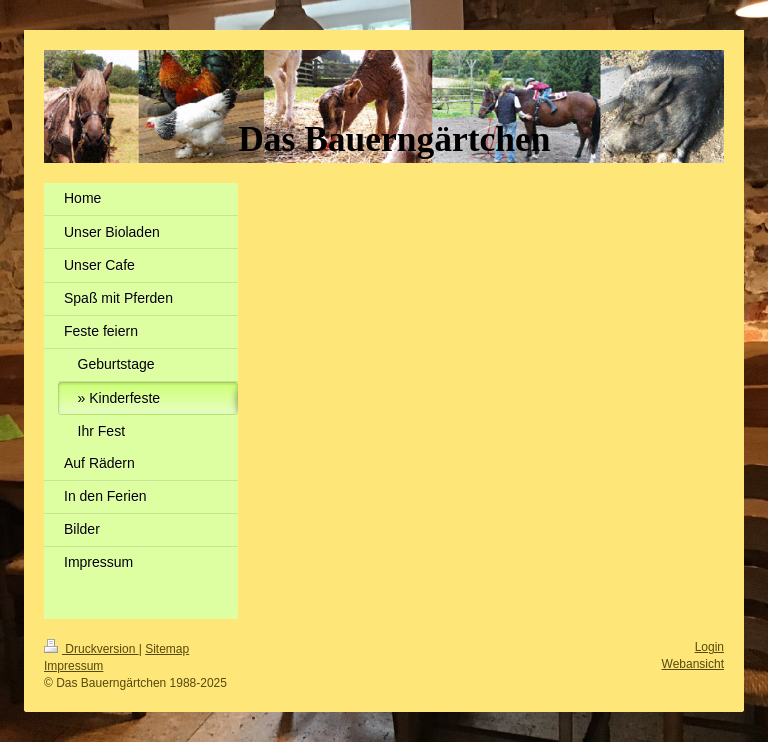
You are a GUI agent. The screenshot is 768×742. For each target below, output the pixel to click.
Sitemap (167, 649)
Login (709, 647)
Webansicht (693, 664)
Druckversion (91, 649)
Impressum (73, 666)
